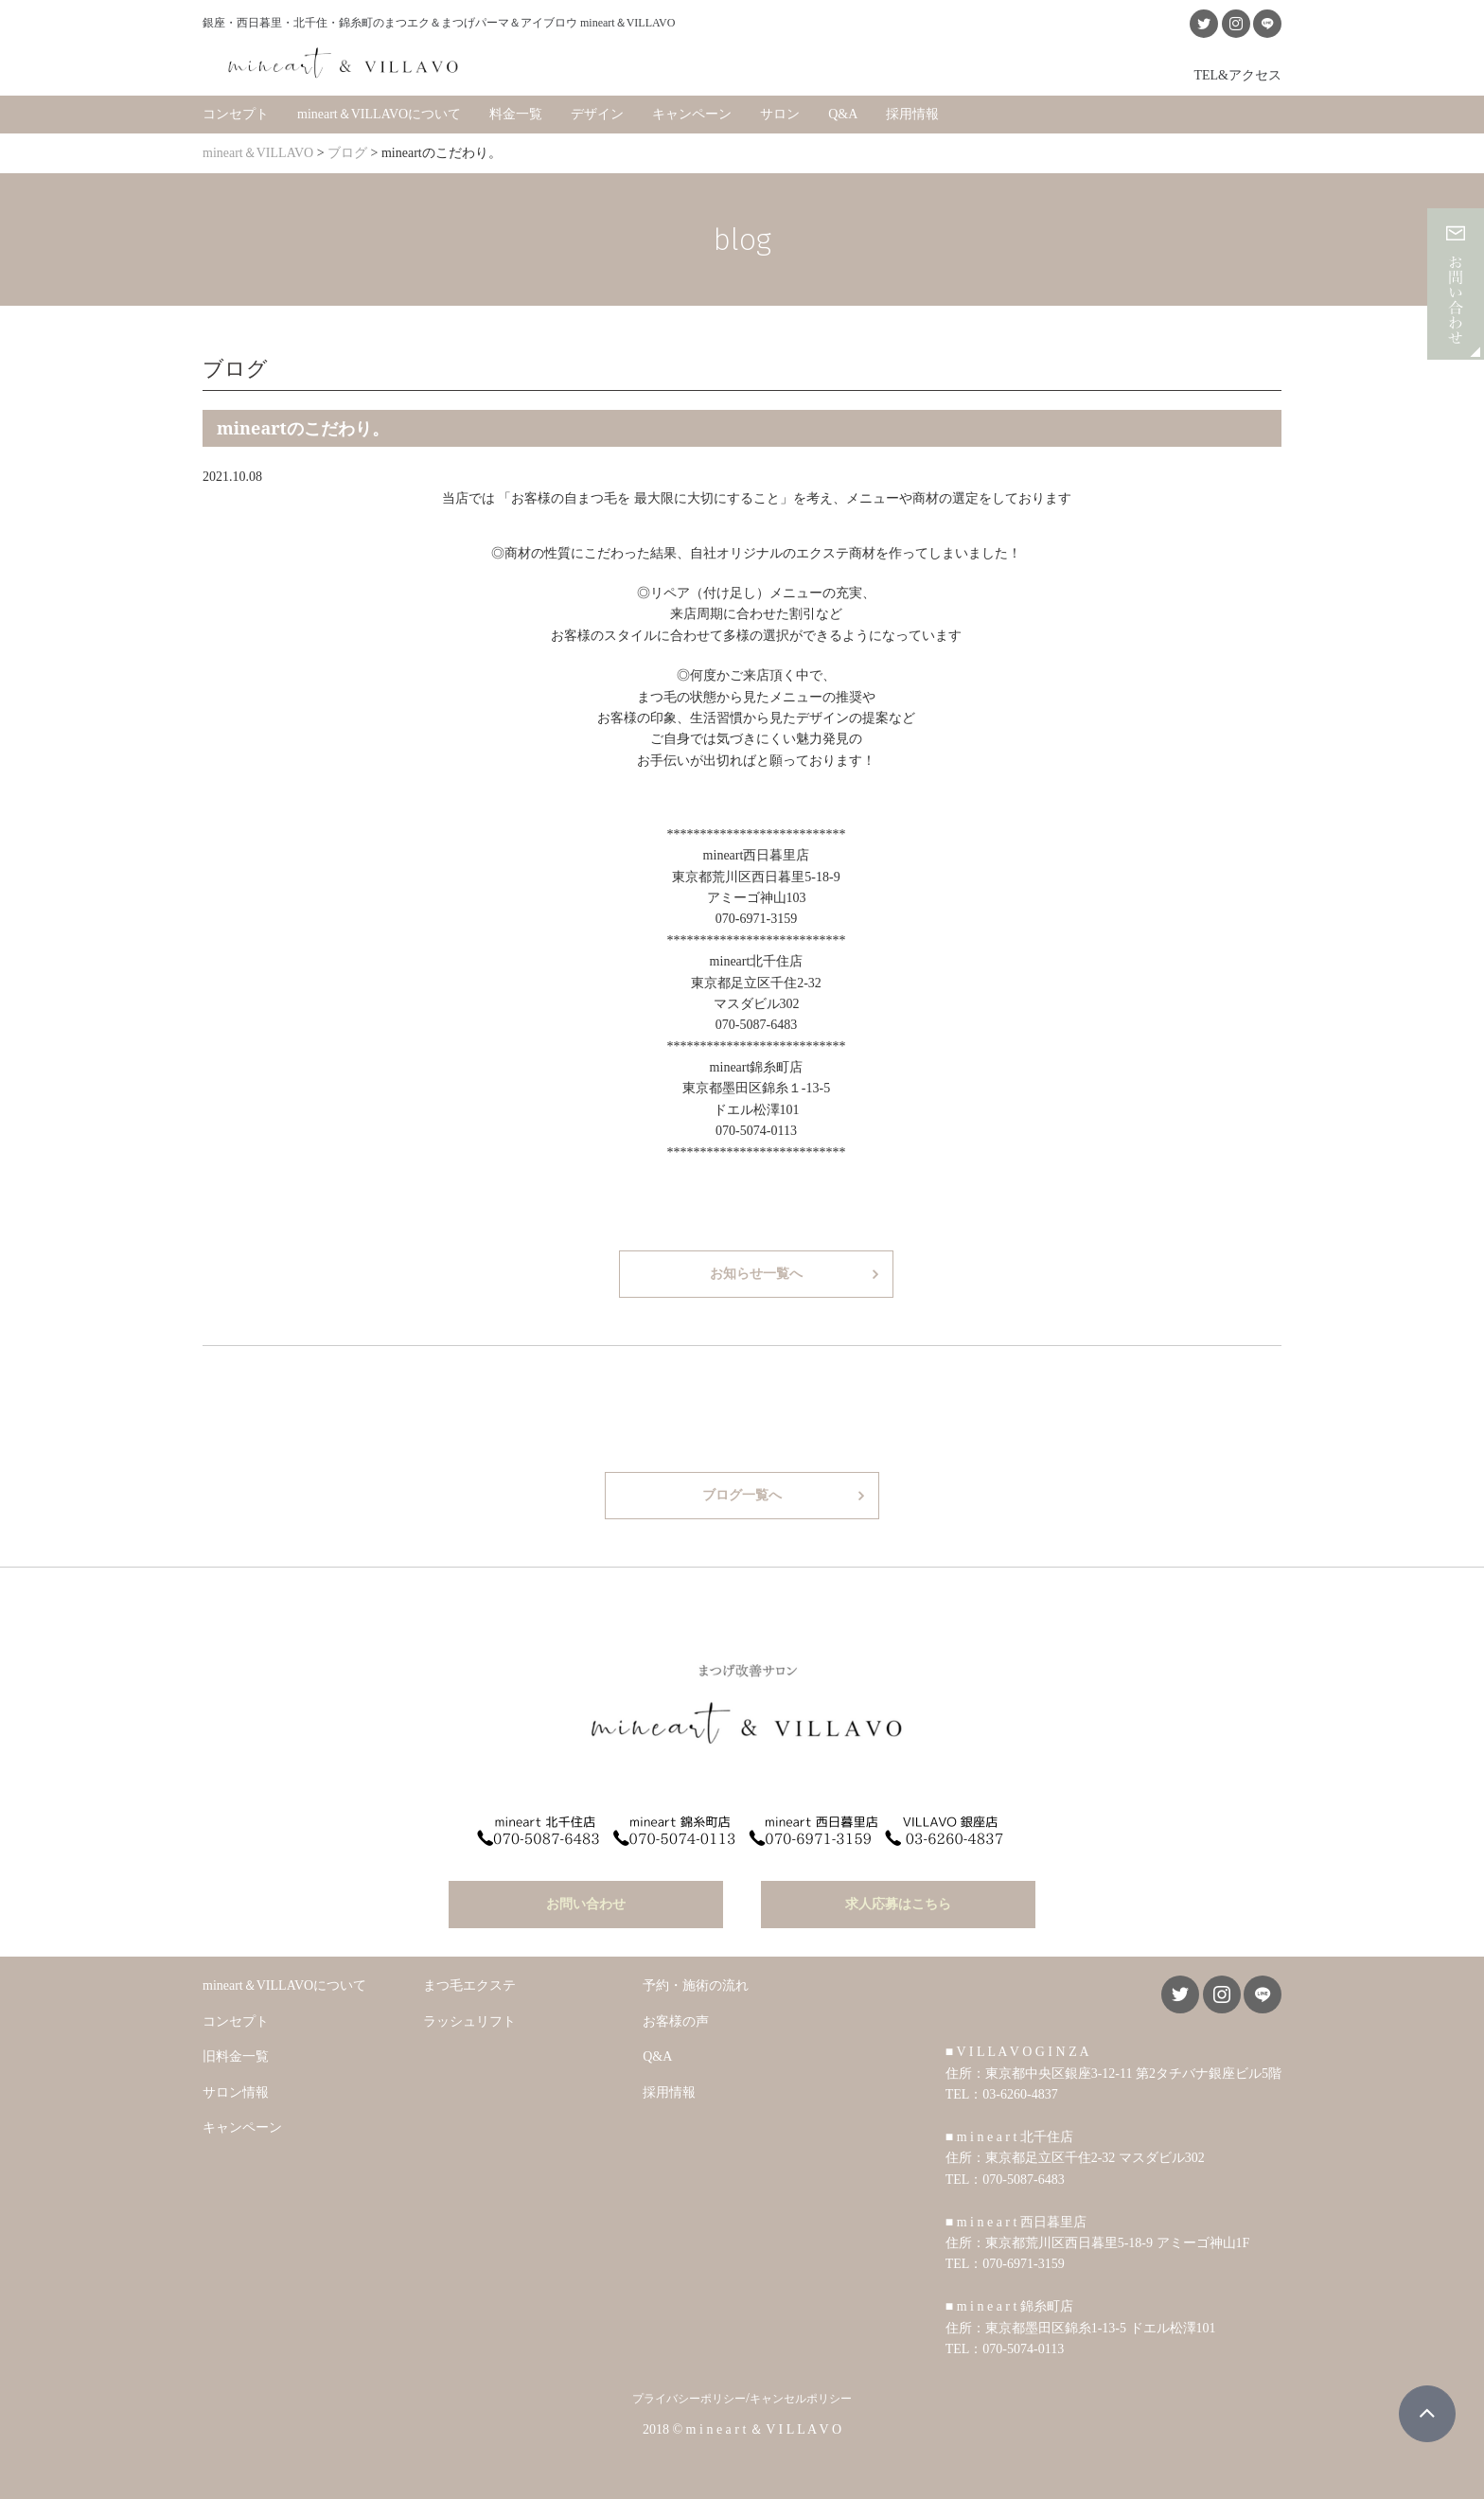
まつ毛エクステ (469, 1983)
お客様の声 (676, 2019)
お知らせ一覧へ (756, 1273)
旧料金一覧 (236, 2054)
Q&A (842, 113)
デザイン (597, 113)
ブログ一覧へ (742, 1494)
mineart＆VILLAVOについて (379, 113)
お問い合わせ (586, 1902)
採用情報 (912, 113)
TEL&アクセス (1237, 73)
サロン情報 (236, 2089)
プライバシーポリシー (689, 2396)
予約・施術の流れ (696, 1983)
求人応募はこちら (898, 1902)
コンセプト (236, 113)
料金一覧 (515, 113)
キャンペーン (692, 113)
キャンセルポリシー (801, 2396)
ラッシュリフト (469, 2019)
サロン (780, 113)
